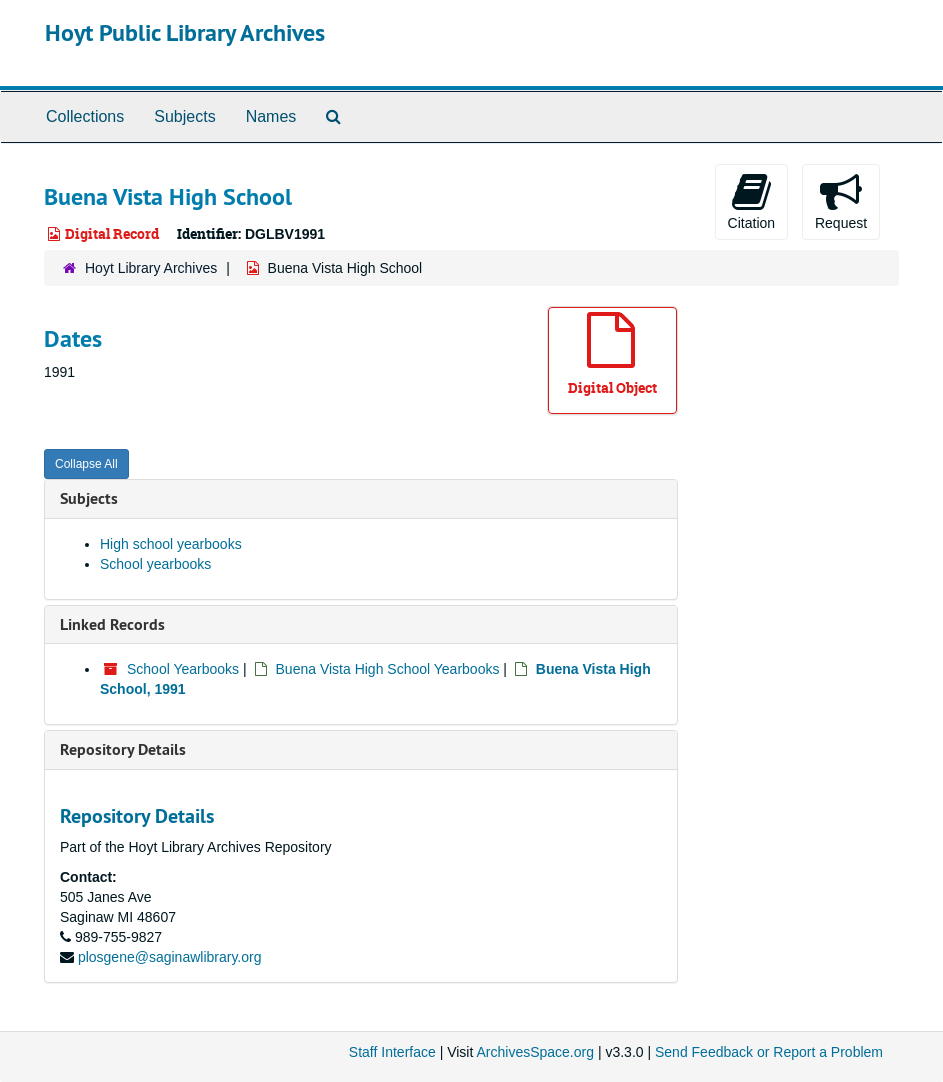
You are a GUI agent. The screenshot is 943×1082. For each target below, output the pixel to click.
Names (271, 116)
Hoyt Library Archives (151, 268)
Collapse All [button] (86, 464)
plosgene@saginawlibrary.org (170, 957)
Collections (85, 116)
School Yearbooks (183, 669)
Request (841, 201)
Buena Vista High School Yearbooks (388, 669)
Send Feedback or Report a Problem (769, 1052)
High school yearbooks (171, 544)
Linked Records (112, 624)
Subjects (184, 116)
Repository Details (123, 749)
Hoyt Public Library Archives (185, 32)
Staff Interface (392, 1052)
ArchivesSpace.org (535, 1052)
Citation (751, 201)
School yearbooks (155, 564)
